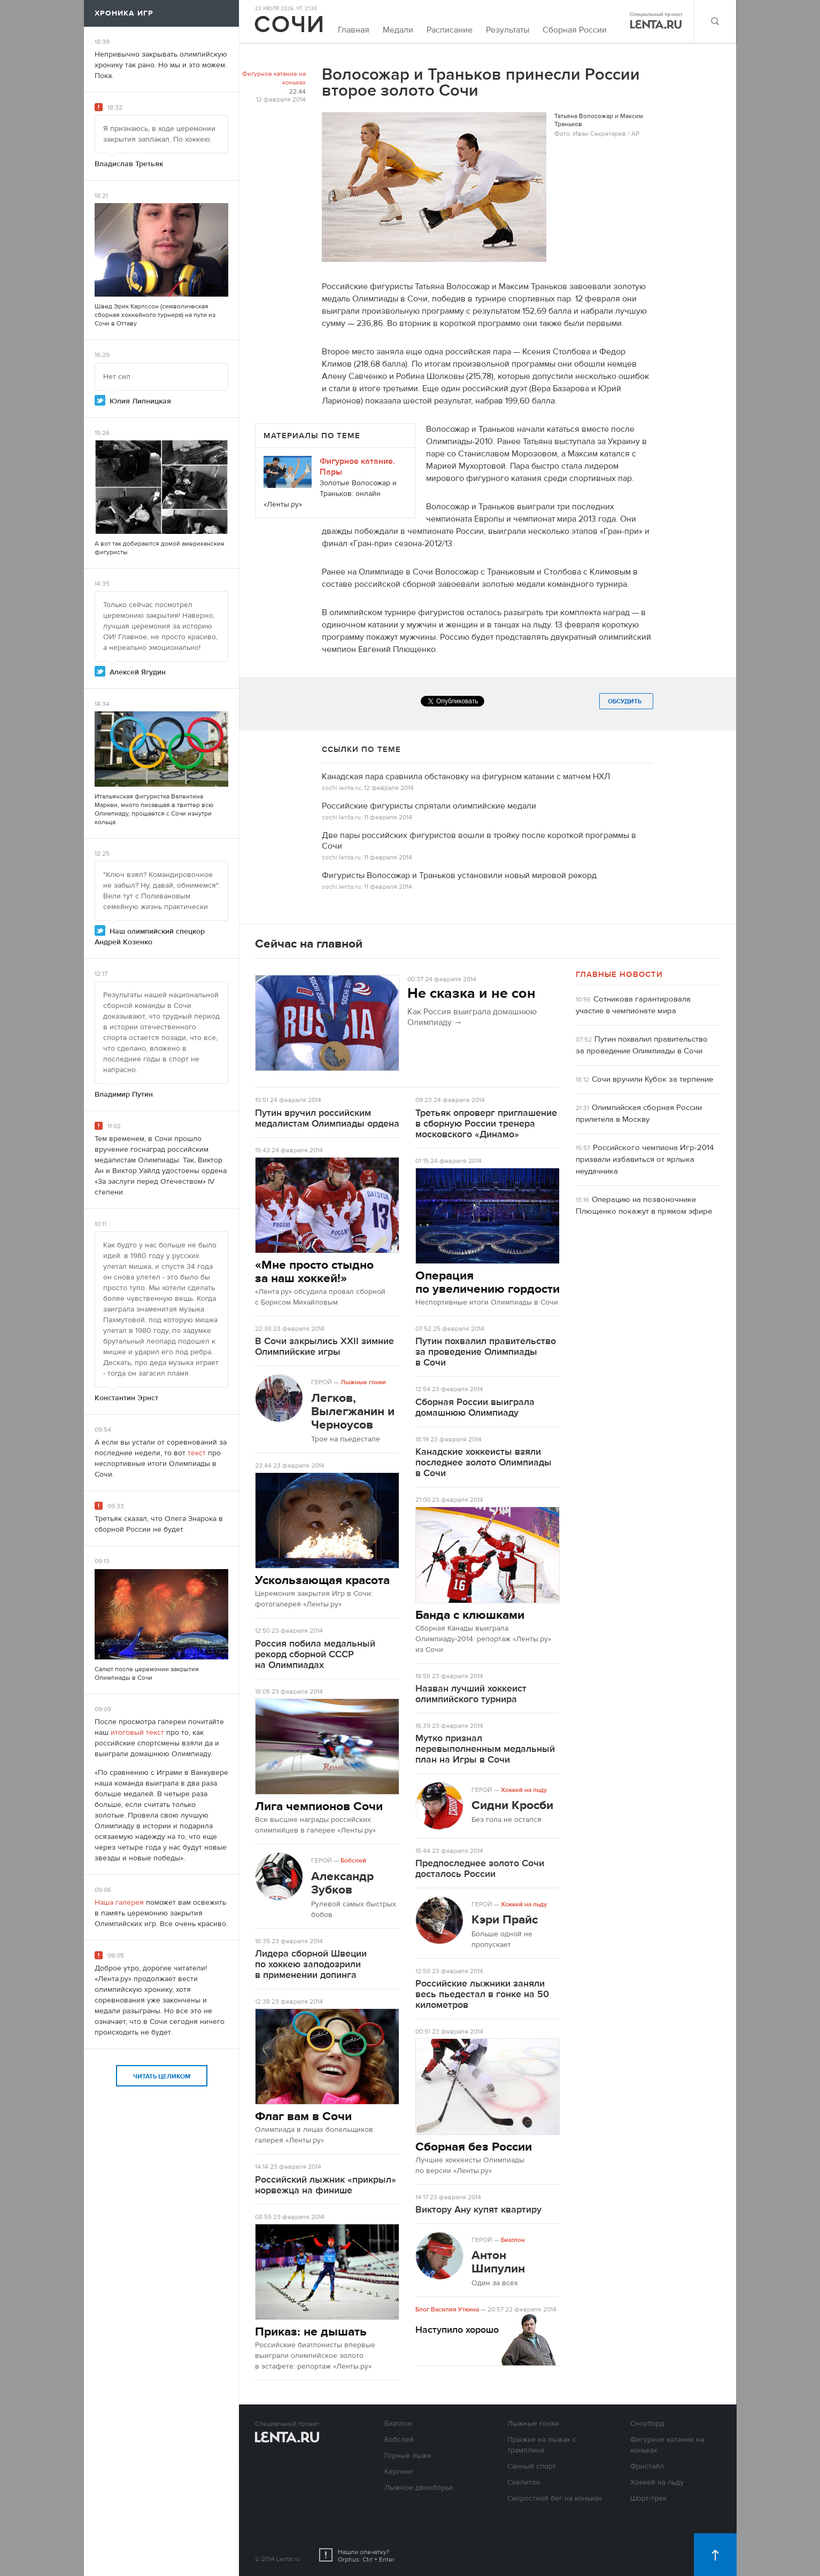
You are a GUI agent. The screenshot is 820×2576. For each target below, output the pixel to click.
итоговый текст (137, 1732)
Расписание (450, 30)
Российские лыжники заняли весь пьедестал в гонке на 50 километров (482, 1994)
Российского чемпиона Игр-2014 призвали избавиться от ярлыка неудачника (645, 1159)
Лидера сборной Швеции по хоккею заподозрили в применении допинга (311, 1964)
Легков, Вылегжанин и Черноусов (352, 1411)
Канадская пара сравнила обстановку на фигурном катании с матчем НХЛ (466, 776)
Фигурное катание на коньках (274, 78)
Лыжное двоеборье (418, 2488)
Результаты (507, 30)
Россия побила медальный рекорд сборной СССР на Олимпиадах (315, 1654)
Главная (353, 30)
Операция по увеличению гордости (487, 1282)
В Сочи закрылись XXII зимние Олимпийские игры (324, 1346)
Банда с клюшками (469, 1615)
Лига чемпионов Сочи (319, 1806)
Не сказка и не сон (471, 993)
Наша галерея (119, 1902)
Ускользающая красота (322, 1580)
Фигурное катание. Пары (357, 466)
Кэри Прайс (504, 1919)
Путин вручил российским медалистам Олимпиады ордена (327, 1118)
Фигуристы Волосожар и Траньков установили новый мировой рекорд (459, 875)
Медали (398, 30)
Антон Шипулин (498, 2261)
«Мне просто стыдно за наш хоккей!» (314, 1271)
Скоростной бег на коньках (554, 2498)
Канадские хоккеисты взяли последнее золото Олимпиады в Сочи (483, 1462)
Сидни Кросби (512, 1805)
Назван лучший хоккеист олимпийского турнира (471, 1693)
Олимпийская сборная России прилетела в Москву (639, 1113)
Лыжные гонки (363, 1382)
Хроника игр (124, 13)
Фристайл (647, 2466)
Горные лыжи (407, 2456)
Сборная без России (473, 2146)
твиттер (188, 805)
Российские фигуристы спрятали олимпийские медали (429, 806)
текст (197, 1453)
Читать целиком (161, 2076)
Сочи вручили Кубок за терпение (652, 1079)
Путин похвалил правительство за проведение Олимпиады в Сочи (485, 1352)
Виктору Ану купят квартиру (478, 2209)
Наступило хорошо (457, 2330)
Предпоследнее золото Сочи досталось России (479, 1868)
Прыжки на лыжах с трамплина (541, 2445)
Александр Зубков (342, 1882)
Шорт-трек (648, 2498)
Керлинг (398, 2472)
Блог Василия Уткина (447, 2309)
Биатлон (513, 2240)
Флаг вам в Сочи (303, 2116)
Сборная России (575, 30)
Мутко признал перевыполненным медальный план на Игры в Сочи (485, 1749)
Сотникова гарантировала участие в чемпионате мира (633, 1005)
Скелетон (523, 2482)
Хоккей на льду (524, 1790)
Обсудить (626, 701)
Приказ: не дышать (311, 2331)
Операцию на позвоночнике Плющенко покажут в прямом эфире (644, 1205)
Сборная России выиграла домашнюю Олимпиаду (475, 1407)
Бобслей (353, 1860)
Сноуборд (647, 2423)
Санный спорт (531, 2466)
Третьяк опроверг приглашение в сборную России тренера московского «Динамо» (486, 1123)
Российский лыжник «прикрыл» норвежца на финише (325, 2185)
